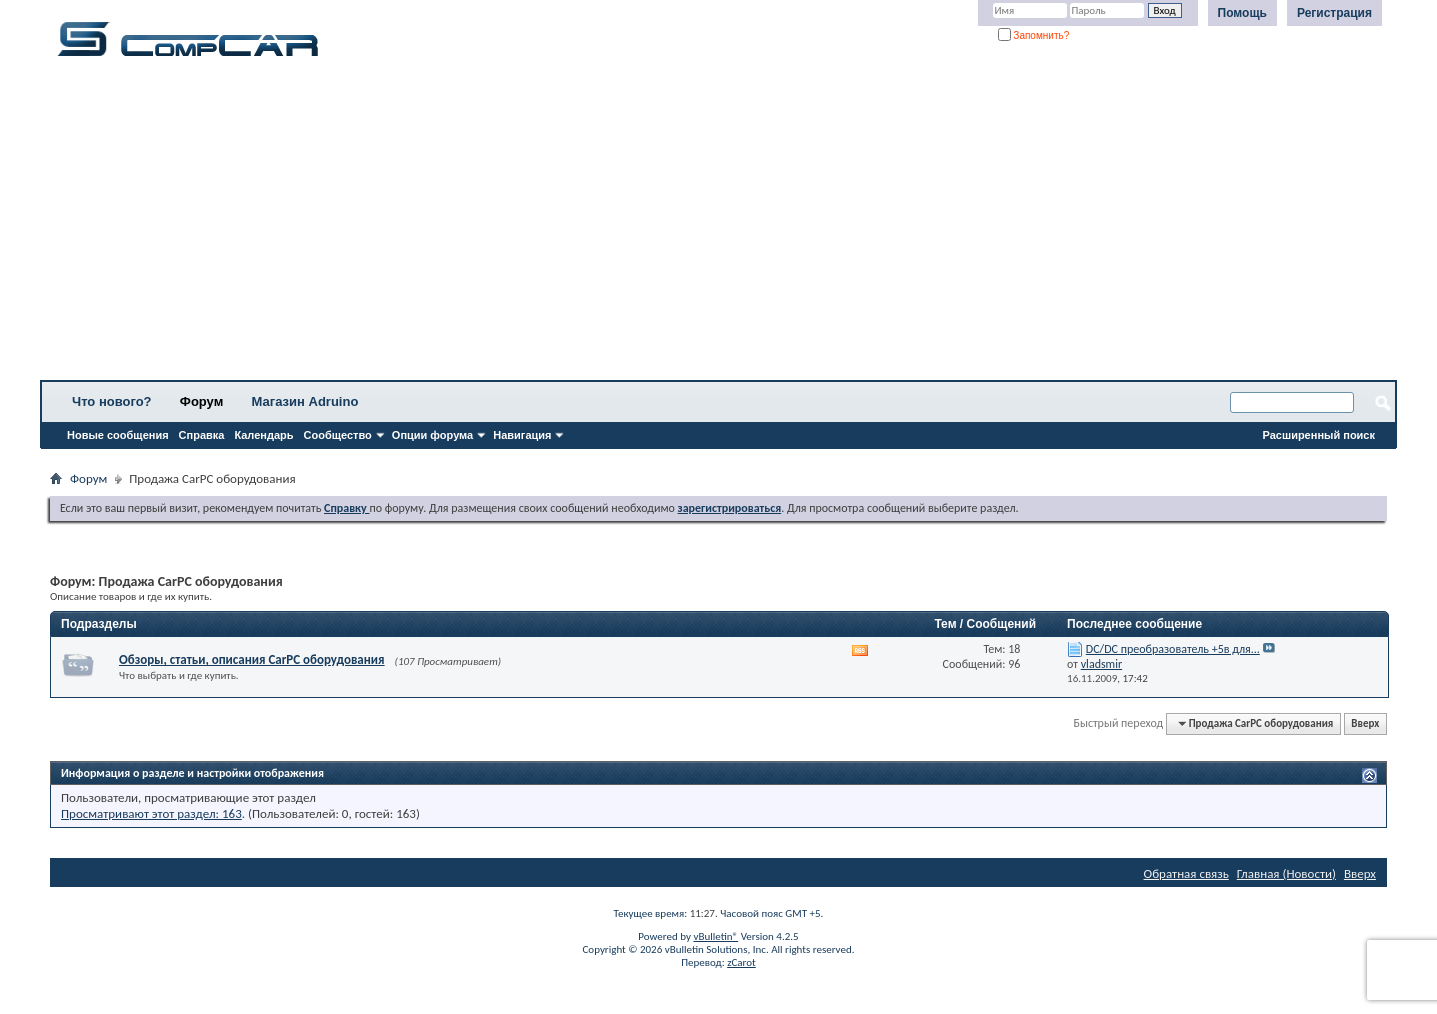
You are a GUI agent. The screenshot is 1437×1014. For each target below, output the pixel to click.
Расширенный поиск (1319, 435)
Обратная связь (1186, 873)
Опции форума (432, 435)
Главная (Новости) (1286, 873)
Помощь (1242, 13)
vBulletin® (715, 936)
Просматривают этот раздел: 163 (151, 813)
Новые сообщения (118, 435)
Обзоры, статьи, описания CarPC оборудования (252, 659)
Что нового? (112, 401)
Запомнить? (1034, 35)
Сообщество (338, 435)
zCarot (741, 962)
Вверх (1365, 723)
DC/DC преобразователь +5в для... (1173, 649)
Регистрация (1334, 13)
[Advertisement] (625, 225)
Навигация (522, 435)
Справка (202, 435)
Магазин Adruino (305, 401)
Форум (201, 401)
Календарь (263, 435)
